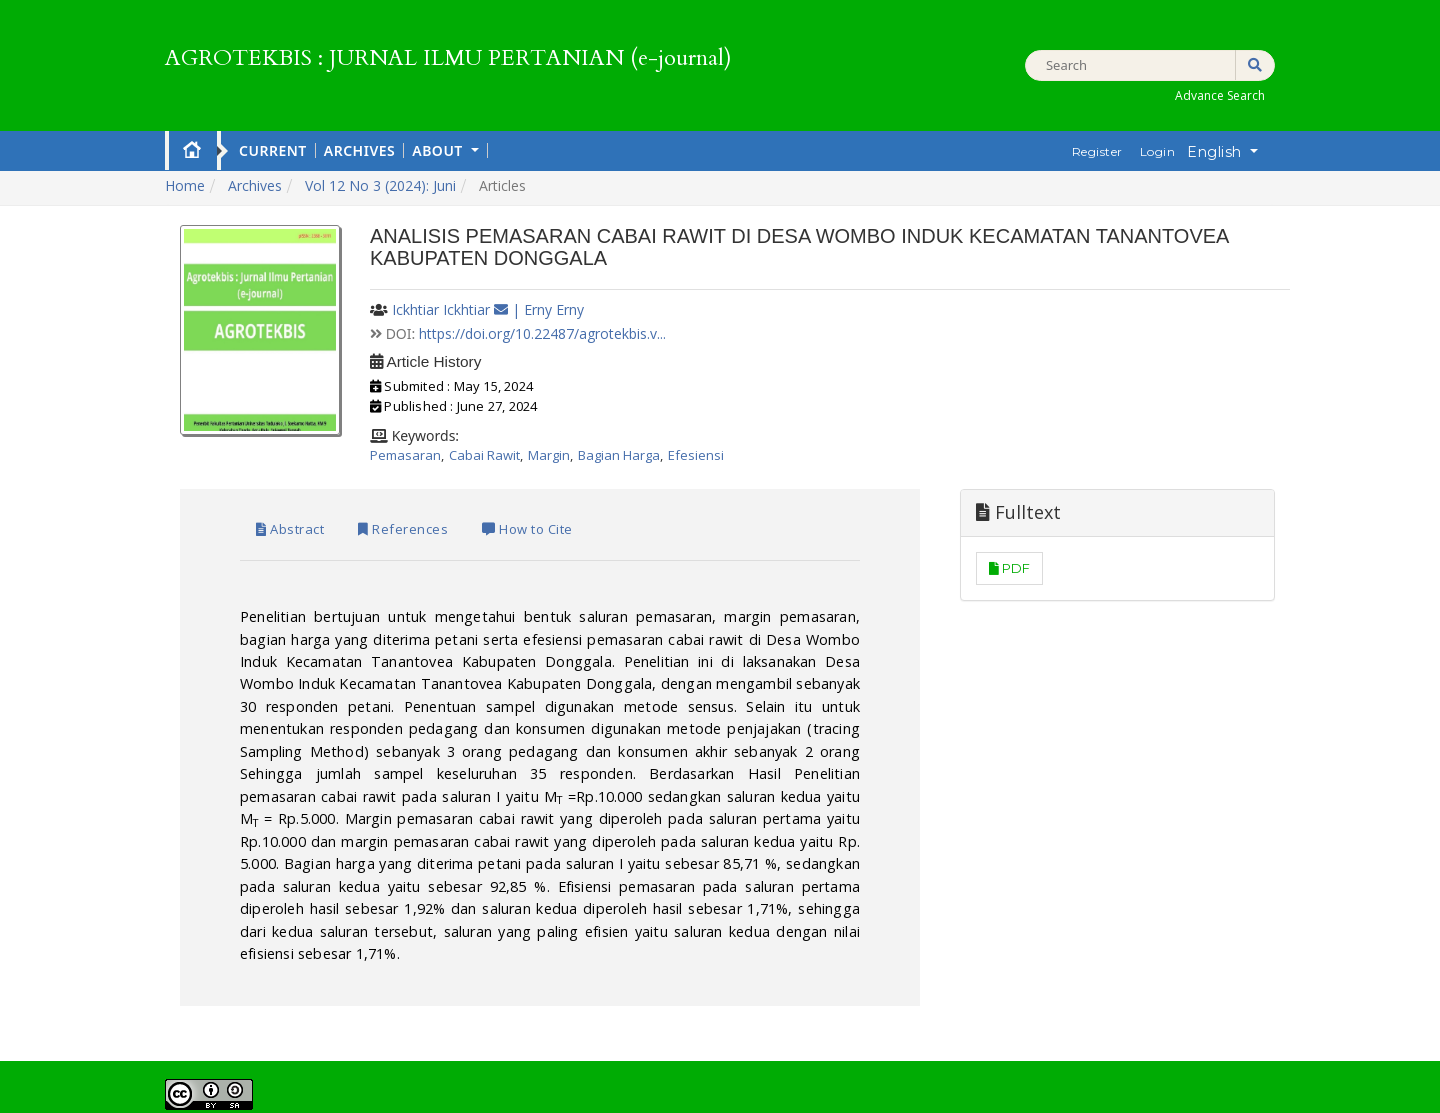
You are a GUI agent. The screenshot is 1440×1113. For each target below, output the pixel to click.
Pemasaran (405, 455)
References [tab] (404, 512)
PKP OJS (744, 1093)
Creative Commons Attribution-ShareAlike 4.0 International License (774, 952)
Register (1097, 151)
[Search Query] (1150, 65)
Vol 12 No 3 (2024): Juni (380, 185)
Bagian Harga (619, 455)
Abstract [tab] (260, 512)
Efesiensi (696, 455)
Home (192, 149)
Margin (549, 455)
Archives (359, 150)
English (1229, 151)
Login (1158, 151)
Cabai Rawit (484, 455)
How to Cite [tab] (563, 512)
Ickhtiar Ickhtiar (441, 309)
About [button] (439, 150)
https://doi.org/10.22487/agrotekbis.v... (542, 333)
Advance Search (1220, 95)
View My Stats (313, 1014)
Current (273, 150)
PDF (1102, 568)
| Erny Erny (548, 309)
